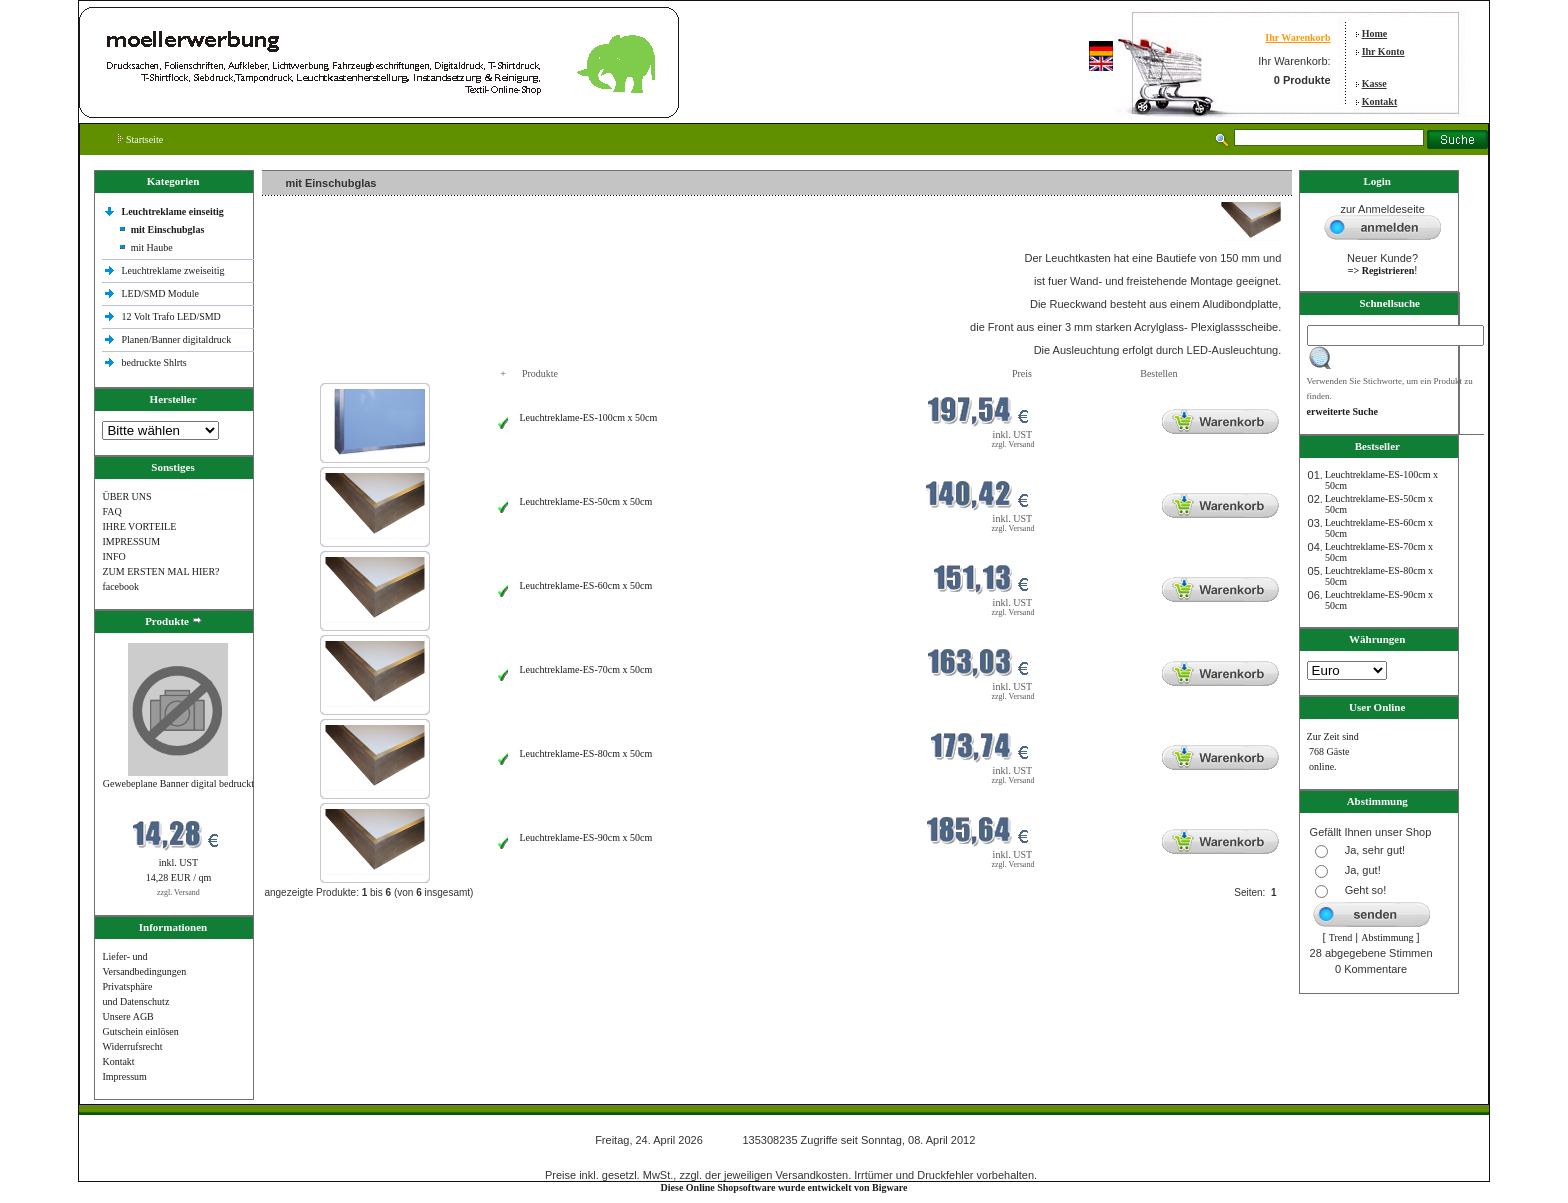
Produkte (540, 373)
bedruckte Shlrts (153, 362)
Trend (1341, 937)
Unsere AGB (127, 1016)
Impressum (124, 1076)
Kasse (1374, 83)
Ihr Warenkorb (1297, 37)
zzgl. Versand (178, 892)
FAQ (111, 511)
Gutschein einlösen (140, 1031)
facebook (120, 586)
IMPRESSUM (131, 541)
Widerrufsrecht (132, 1046)
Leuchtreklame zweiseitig (174, 270)
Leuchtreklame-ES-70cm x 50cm (585, 669)
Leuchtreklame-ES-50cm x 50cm (585, 501)
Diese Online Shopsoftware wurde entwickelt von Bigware (784, 1187)
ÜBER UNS (126, 496)
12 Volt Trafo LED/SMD (170, 316)
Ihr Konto (1383, 51)
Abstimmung (1387, 937)
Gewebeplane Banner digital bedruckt (178, 783)
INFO (113, 556)
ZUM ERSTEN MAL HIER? (160, 571)
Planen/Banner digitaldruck (176, 339)
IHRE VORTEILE (139, 526)
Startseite (140, 139)
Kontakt (1380, 101)
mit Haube (152, 247)
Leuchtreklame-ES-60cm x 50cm (585, 585)
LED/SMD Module (160, 293)
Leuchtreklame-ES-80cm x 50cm (585, 753)
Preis (1022, 373)
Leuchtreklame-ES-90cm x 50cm (585, 837)
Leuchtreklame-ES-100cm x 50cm (588, 417)
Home (1375, 33)
